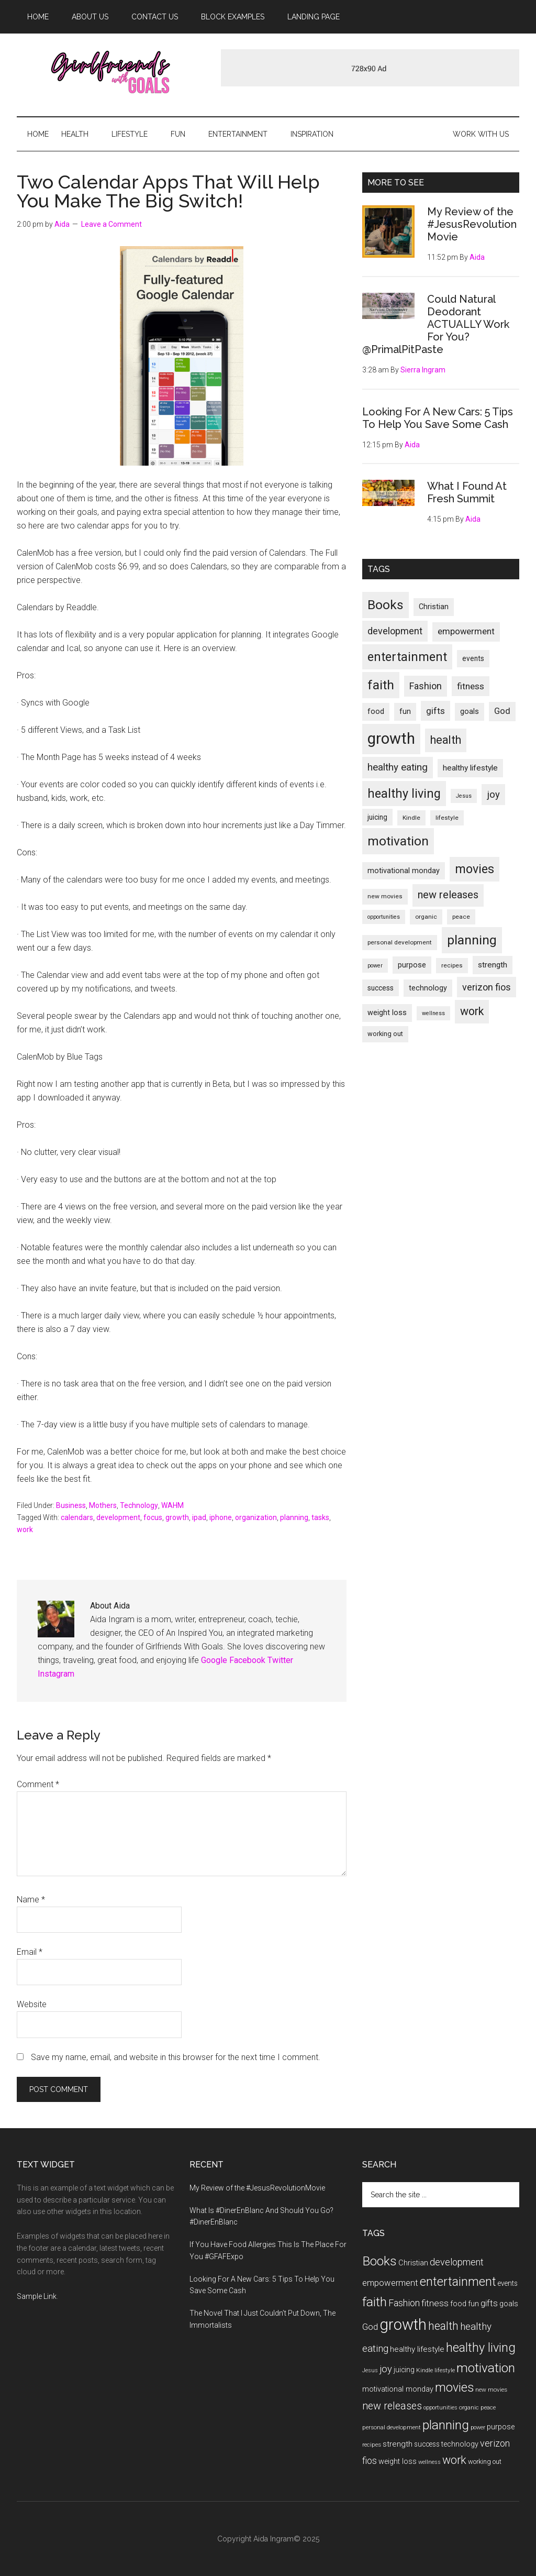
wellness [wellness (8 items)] (433, 1013)
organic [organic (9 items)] (426, 916)
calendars (77, 1517)
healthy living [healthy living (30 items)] (404, 793)
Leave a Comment (111, 224)
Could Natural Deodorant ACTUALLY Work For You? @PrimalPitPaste (435, 324)
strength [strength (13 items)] (492, 965)
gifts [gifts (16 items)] (435, 711)
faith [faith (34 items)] (380, 684)
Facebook (247, 1660)
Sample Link (37, 2296)
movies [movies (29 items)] (474, 869)
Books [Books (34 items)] (385, 604)
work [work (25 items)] (472, 1011)
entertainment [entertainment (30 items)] (407, 656)
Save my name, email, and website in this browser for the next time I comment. (175, 2057)
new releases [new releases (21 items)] (448, 895)
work (25, 1529)
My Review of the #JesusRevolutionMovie (472, 224)
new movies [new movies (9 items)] (385, 896)
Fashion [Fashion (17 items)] (425, 685)
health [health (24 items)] (445, 739)
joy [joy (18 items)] (493, 794)
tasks (320, 1517)
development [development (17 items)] (394, 630)
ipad (199, 1517)
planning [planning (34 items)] (472, 940)
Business (71, 1505)
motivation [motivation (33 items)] (398, 841)
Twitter (280, 1660)
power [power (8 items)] (375, 965)
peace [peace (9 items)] (461, 916)
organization (256, 1517)
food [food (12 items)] (375, 711)
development (118, 1517)
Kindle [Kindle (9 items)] (411, 817)
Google (214, 1660)
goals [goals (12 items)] (469, 711)
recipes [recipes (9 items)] (452, 965)
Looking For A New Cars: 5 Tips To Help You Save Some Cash (437, 418)
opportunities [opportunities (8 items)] (383, 916)
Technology (139, 1505)
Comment (38, 1784)
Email (29, 1952)
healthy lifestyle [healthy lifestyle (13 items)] (470, 768)
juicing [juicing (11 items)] (377, 817)
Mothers (103, 1505)
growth (177, 1517)
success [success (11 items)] (380, 988)
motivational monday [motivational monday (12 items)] (403, 870)
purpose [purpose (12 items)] (412, 965)
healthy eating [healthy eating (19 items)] (397, 767)
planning (294, 1517)
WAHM (172, 1505)
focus (152, 1517)
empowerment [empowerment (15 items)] (466, 631)
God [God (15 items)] (502, 711)
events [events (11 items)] (473, 658)
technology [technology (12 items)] (428, 988)
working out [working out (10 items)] (385, 1034)
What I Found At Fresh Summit (467, 492)
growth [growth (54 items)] (391, 738)
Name (31, 1900)
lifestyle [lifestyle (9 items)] (447, 817)
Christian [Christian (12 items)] (434, 606)
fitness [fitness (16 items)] (470, 686)
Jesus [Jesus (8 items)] (464, 795)
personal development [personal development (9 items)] (399, 942)
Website (32, 2004)
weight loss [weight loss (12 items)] (387, 1012)
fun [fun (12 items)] (405, 711)
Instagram (56, 1674)
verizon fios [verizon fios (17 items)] (486, 987)
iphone (220, 1517)
